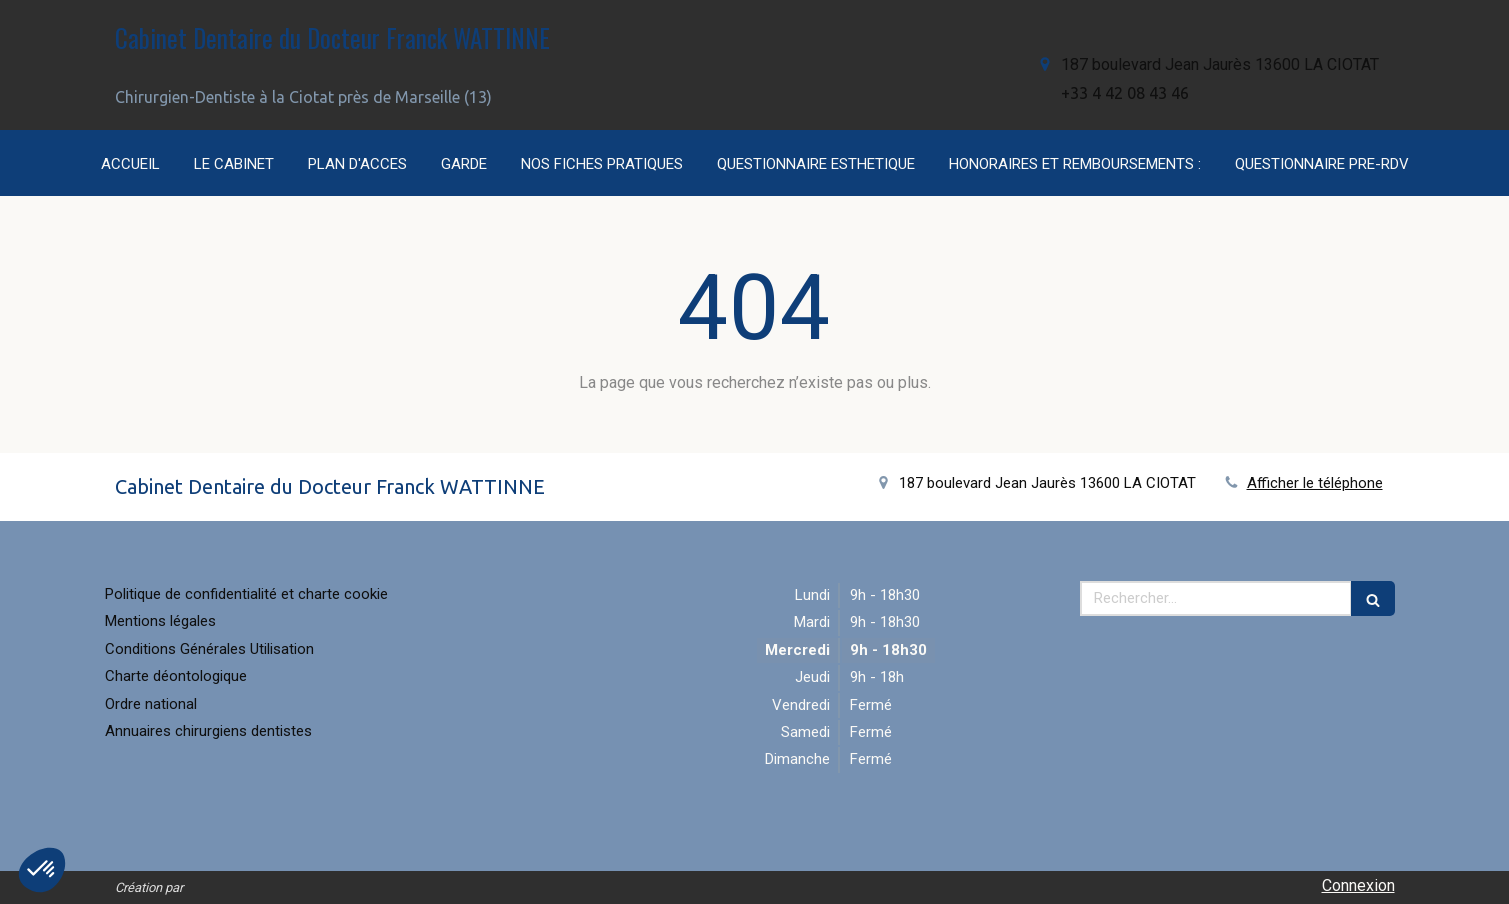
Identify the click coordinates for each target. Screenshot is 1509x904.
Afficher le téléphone (1315, 483)
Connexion (1358, 885)
